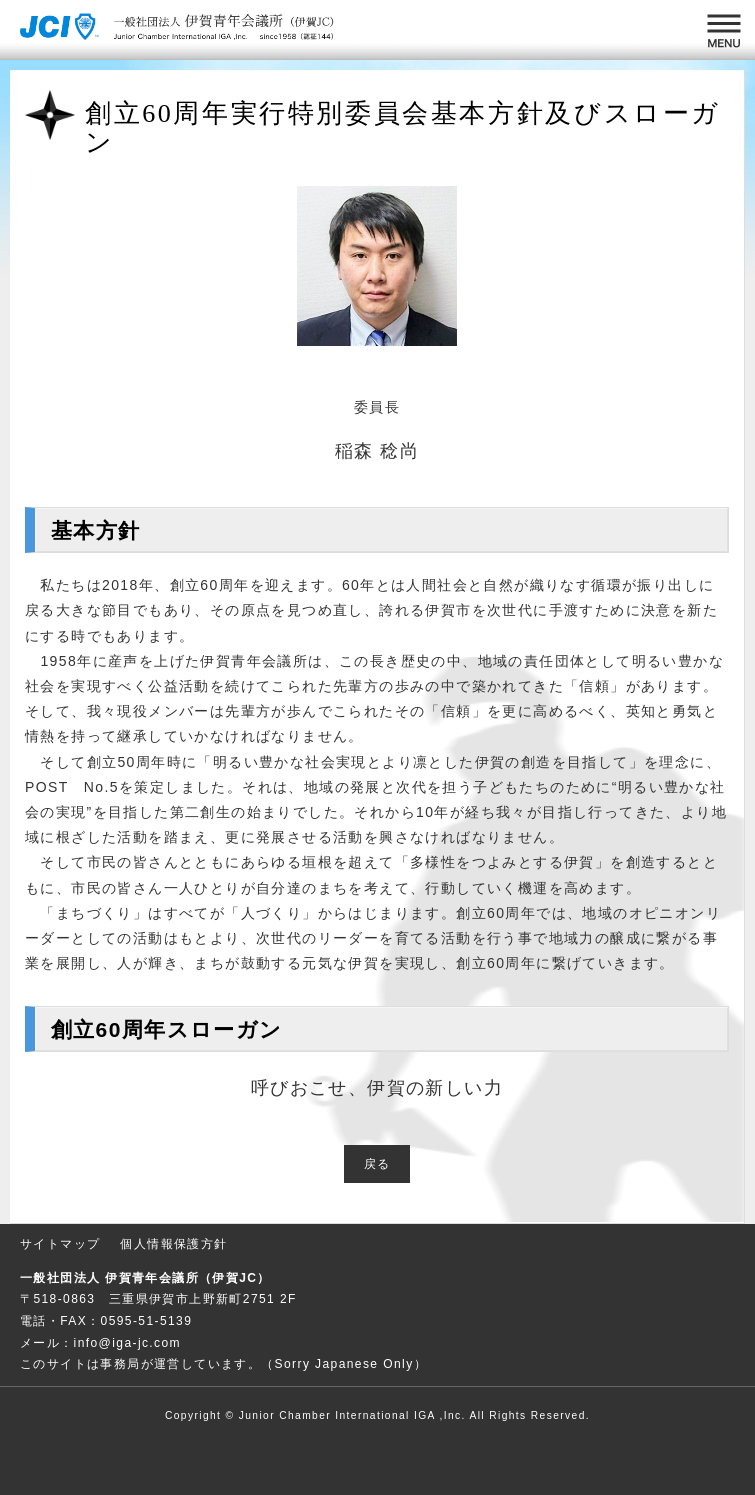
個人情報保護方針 (173, 1244)
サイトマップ (60, 1244)
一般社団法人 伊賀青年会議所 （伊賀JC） (180, 30)
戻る (377, 1164)
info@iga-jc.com (127, 1343)
